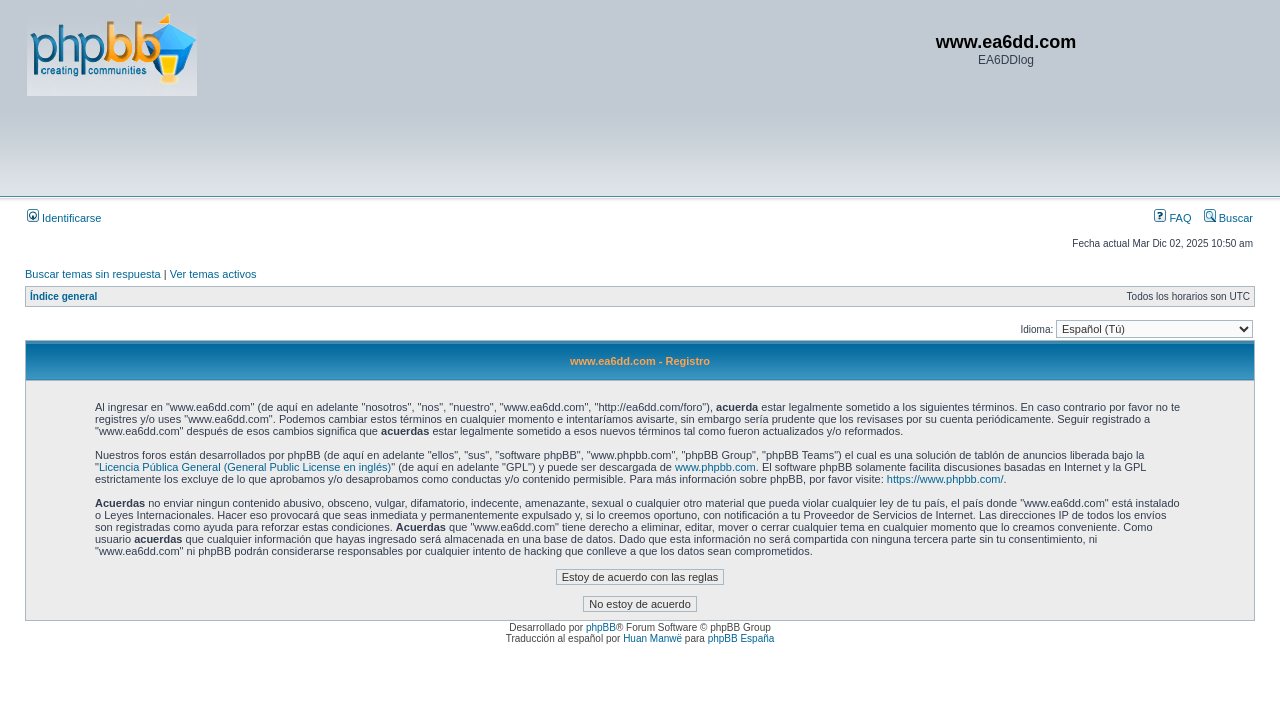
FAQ (1172, 218)
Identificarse (64, 218)
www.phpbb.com (715, 467)
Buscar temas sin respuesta (93, 274)
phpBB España (741, 638)
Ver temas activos (213, 274)
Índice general (63, 296)
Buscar (1228, 218)
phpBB (601, 627)
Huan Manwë (652, 638)
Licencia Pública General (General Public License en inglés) (245, 467)
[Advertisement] (391, 145)
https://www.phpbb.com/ (945, 479)
